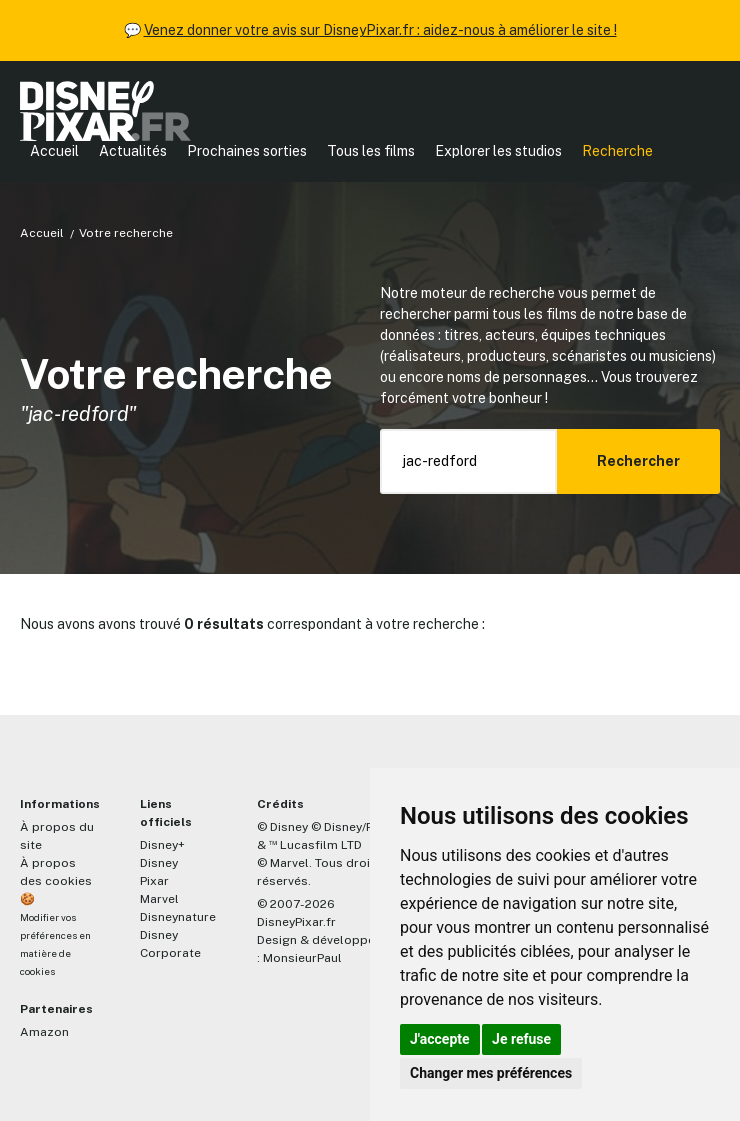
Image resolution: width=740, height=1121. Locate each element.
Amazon (44, 1032)
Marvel (159, 899)
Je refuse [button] (521, 1039)
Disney (159, 863)
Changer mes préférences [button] (491, 1073)
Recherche (617, 151)
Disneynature (178, 917)
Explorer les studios (498, 151)
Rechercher (638, 461)
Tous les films (371, 151)
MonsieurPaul (302, 958)
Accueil (54, 151)
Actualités (133, 151)
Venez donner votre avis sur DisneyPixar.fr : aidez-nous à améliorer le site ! (380, 30)
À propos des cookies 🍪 (56, 881)
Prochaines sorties (247, 151)
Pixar (154, 881)
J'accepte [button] (440, 1039)
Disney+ (162, 845)
